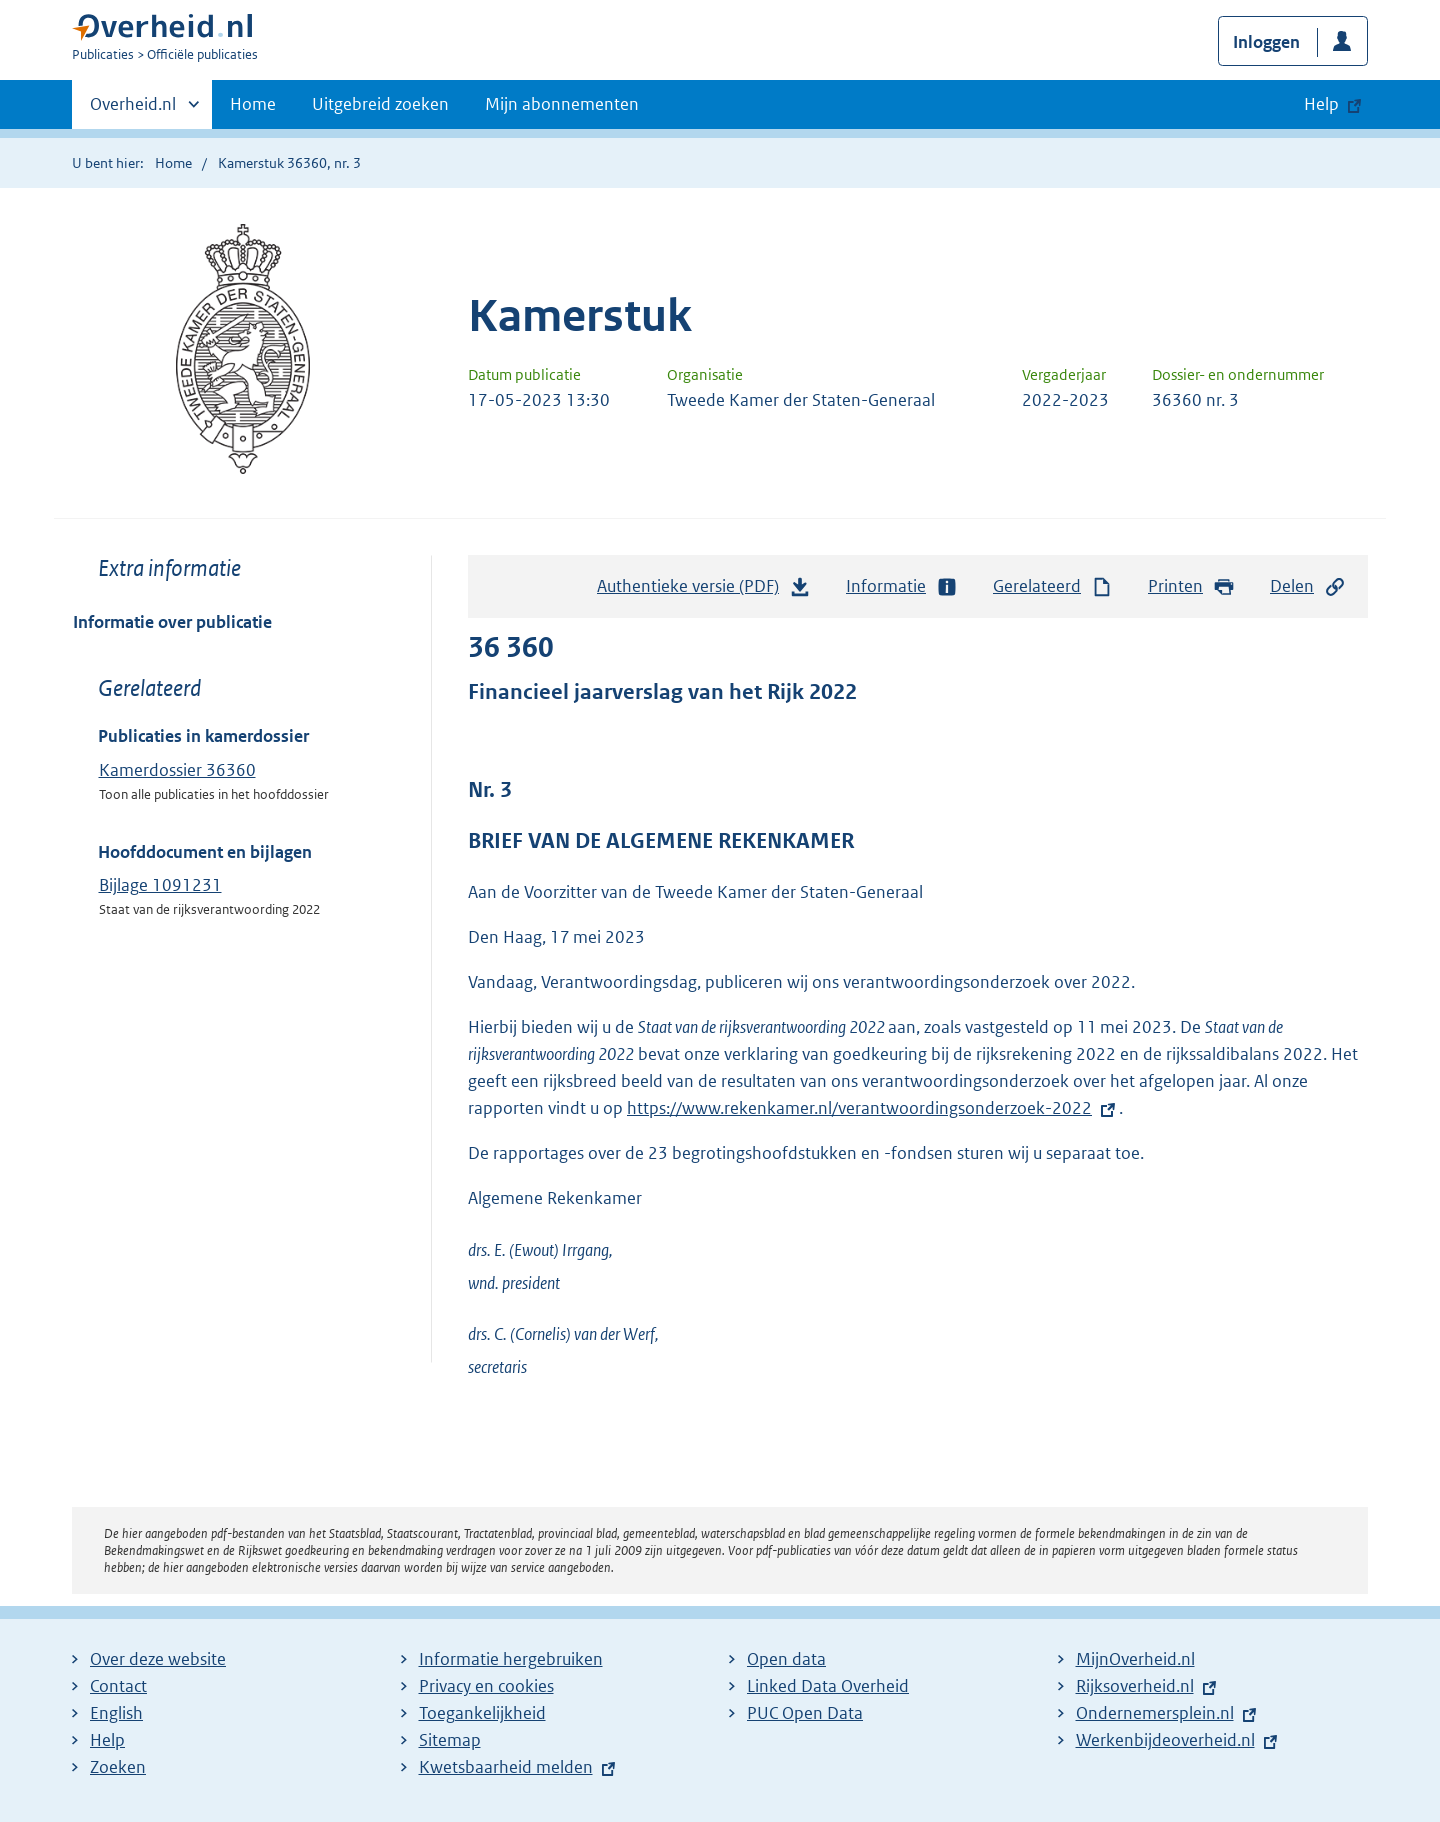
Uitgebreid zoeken (380, 104)
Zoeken (118, 1767)
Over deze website (158, 1659)
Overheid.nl (133, 110)
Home (253, 104)
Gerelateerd (1053, 586)
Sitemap (450, 1740)
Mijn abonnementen (562, 104)
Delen (1308, 586)
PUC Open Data (805, 1713)
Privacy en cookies (486, 1686)
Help (107, 1740)
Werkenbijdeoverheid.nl (1165, 1740)
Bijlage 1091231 (160, 885)
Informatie (902, 586)
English (116, 1713)
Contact (118, 1686)
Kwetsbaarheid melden (506, 1767)
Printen (1191, 586)
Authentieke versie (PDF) (704, 591)
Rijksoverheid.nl (1135, 1686)
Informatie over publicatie (172, 622)
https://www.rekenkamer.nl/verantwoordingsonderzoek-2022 (859, 1108)
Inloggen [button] (1266, 42)
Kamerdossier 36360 (177, 770)
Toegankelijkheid (482, 1713)
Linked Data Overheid (828, 1686)
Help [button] (1321, 104)
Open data (786, 1659)
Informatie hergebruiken (511, 1659)
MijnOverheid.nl (1135, 1659)
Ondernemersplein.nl (1155, 1713)
